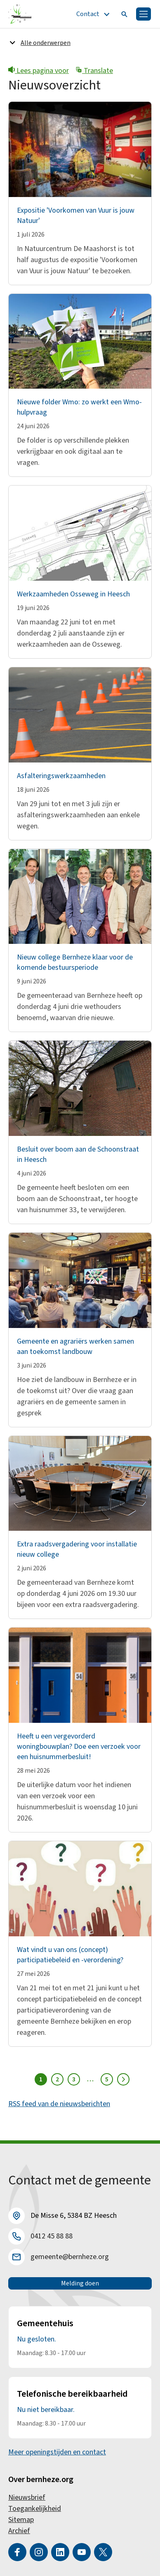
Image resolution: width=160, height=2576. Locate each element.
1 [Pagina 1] (40, 2079)
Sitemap (21, 2520)
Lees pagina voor (38, 71)
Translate (94, 71)
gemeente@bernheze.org (70, 2257)
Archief (19, 2531)
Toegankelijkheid (34, 2508)
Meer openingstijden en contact (57, 2452)
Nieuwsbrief (26, 2497)
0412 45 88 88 (52, 2236)
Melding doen (80, 2283)
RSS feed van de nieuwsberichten (59, 2104)
